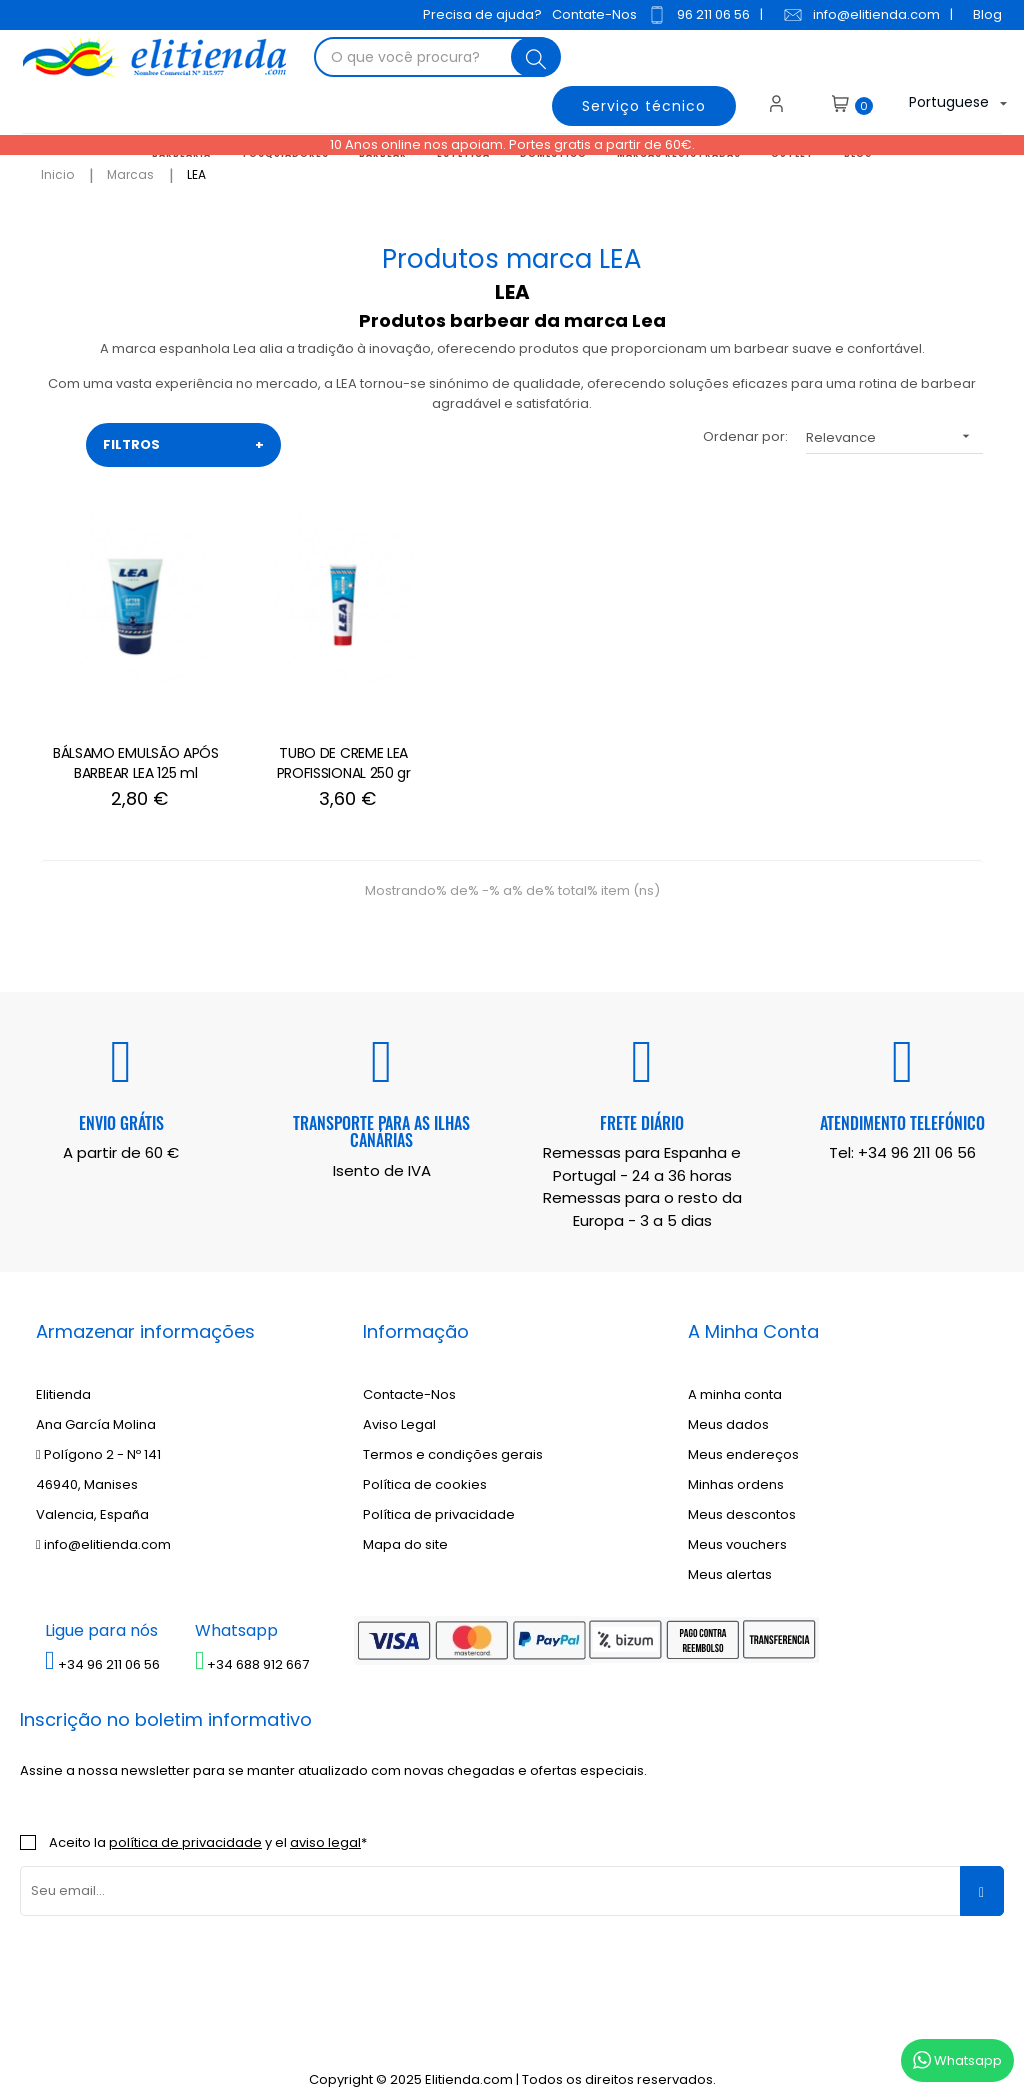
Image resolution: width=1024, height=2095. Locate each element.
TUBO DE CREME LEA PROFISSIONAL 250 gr (320, 742)
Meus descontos (742, 1494)
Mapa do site (405, 1524)
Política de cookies (425, 1464)
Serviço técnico (640, 104)
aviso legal (325, 1821)
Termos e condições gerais (453, 1434)
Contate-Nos (591, 14)
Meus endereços (743, 1434)
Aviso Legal (399, 1404)
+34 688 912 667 (252, 1643)
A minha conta (735, 1374)
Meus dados (728, 1404)
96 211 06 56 (695, 15)
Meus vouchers (737, 1524)
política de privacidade (185, 1821)
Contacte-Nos (409, 1374)
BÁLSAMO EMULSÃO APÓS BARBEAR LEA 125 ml (128, 742)
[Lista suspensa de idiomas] (938, 104)
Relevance (894, 436)
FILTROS (183, 445)
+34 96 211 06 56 (917, 1132)
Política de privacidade (439, 1494)
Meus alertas (730, 1554)
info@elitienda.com (858, 15)
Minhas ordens (736, 1464)
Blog (984, 14)
